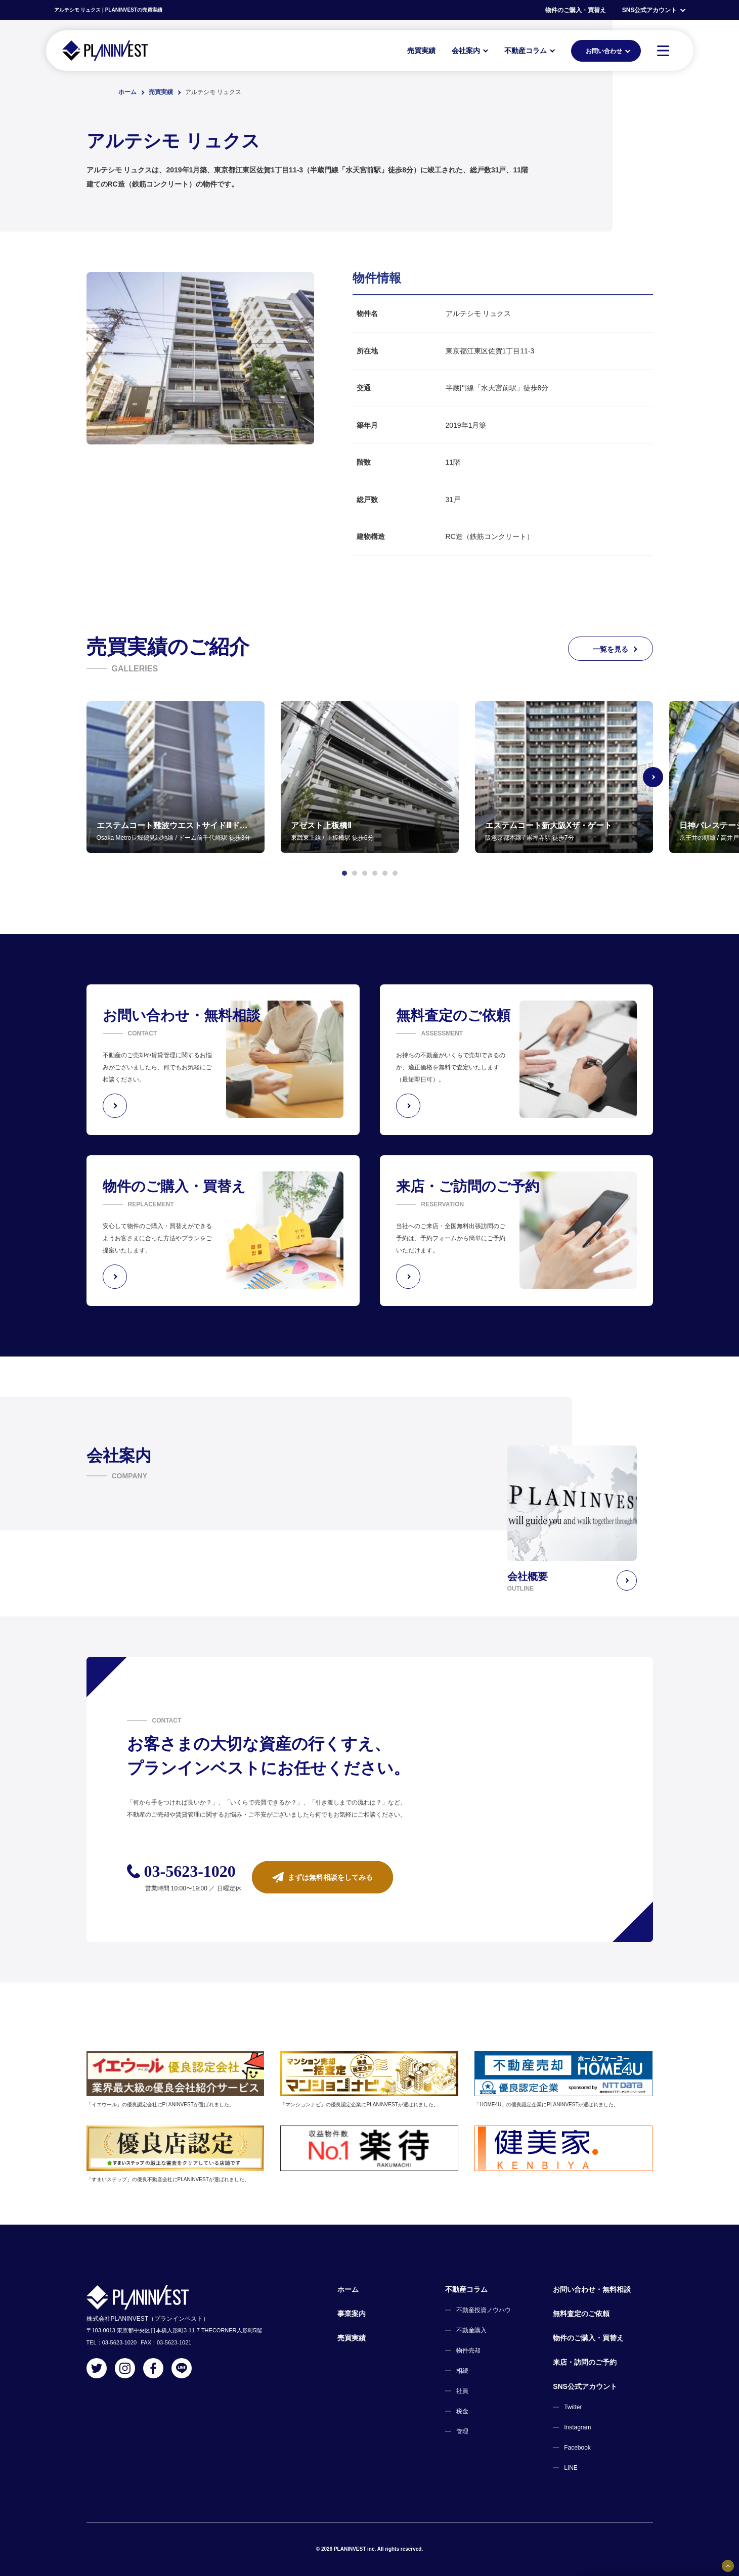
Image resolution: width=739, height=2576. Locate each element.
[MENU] (663, 50)
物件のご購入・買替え (575, 10)
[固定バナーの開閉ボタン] (728, 2566)
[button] (344, 873)
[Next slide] (653, 777)
